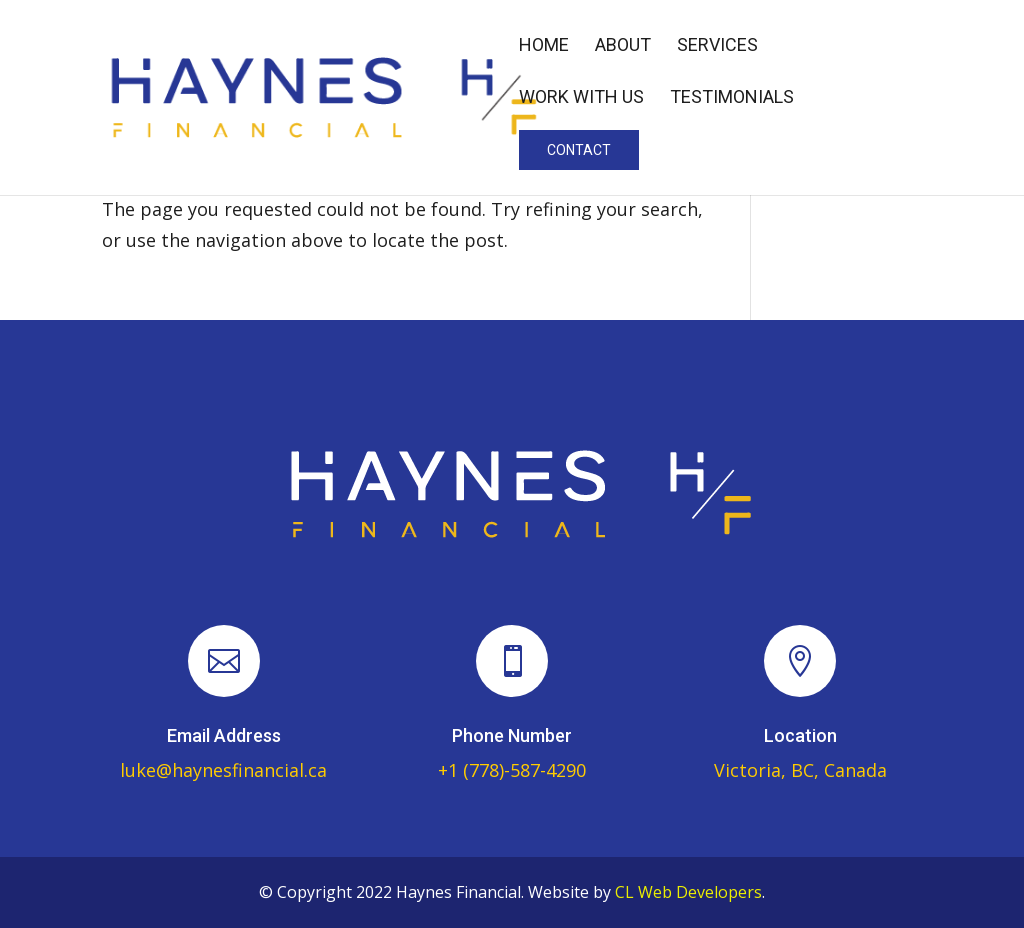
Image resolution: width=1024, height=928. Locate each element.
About (623, 46)
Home (544, 46)
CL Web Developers (688, 892)
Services (717, 46)
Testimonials (732, 98)
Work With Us (581, 98)
